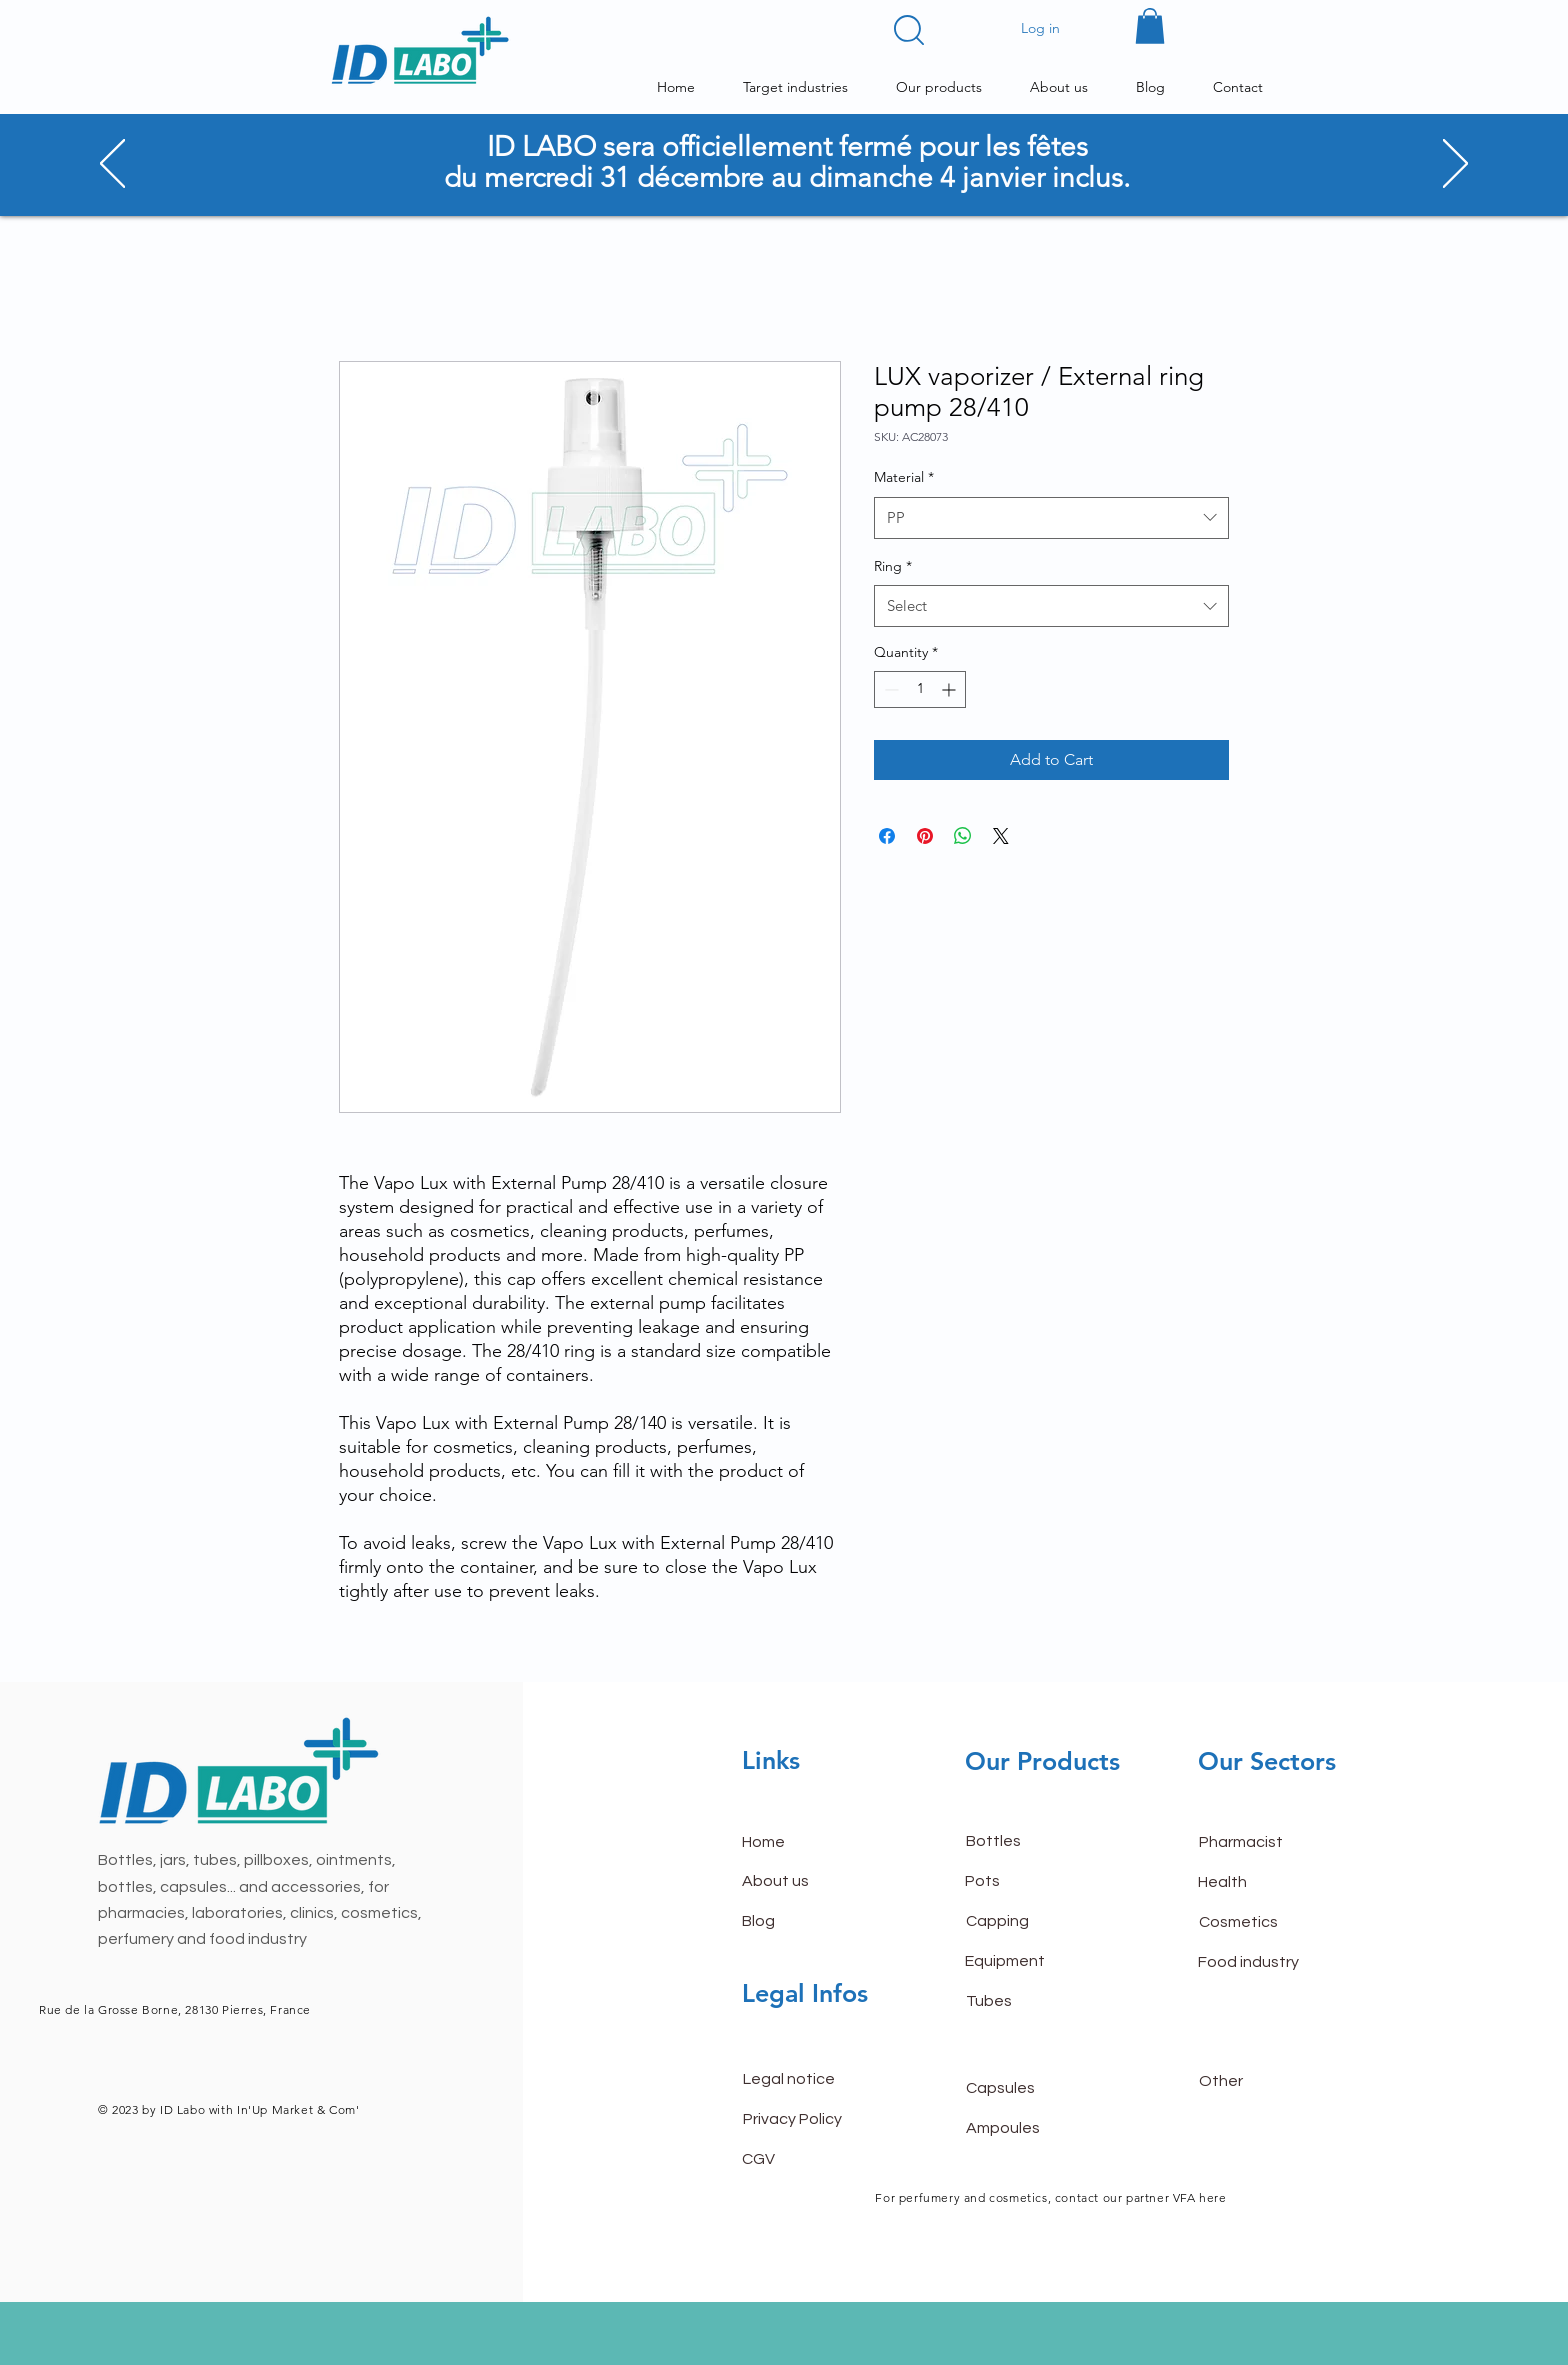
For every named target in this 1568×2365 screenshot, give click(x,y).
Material (904, 477)
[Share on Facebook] (887, 836)
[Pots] (1036, 1882)
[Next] (1455, 165)
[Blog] (813, 1922)
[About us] (813, 1882)
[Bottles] (1037, 1842)
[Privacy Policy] (814, 2119)
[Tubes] (1037, 2002)
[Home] (813, 1843)
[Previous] (112, 165)
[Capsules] (1037, 2088)
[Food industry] (1269, 1963)
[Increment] (950, 689)
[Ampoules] (1037, 2128)
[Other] (1270, 2081)
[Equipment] (1036, 1962)
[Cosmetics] (1270, 1923)
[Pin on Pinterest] (925, 836)
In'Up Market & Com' (298, 2109)
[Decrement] (889, 689)
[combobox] (1051, 518)
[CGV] (813, 2159)
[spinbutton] (920, 689)
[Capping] (1037, 1922)
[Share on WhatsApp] (963, 836)
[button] (909, 30)
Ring (893, 566)
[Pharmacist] (1270, 1843)
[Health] (1269, 1883)
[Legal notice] (814, 2079)
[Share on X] (1001, 836)
